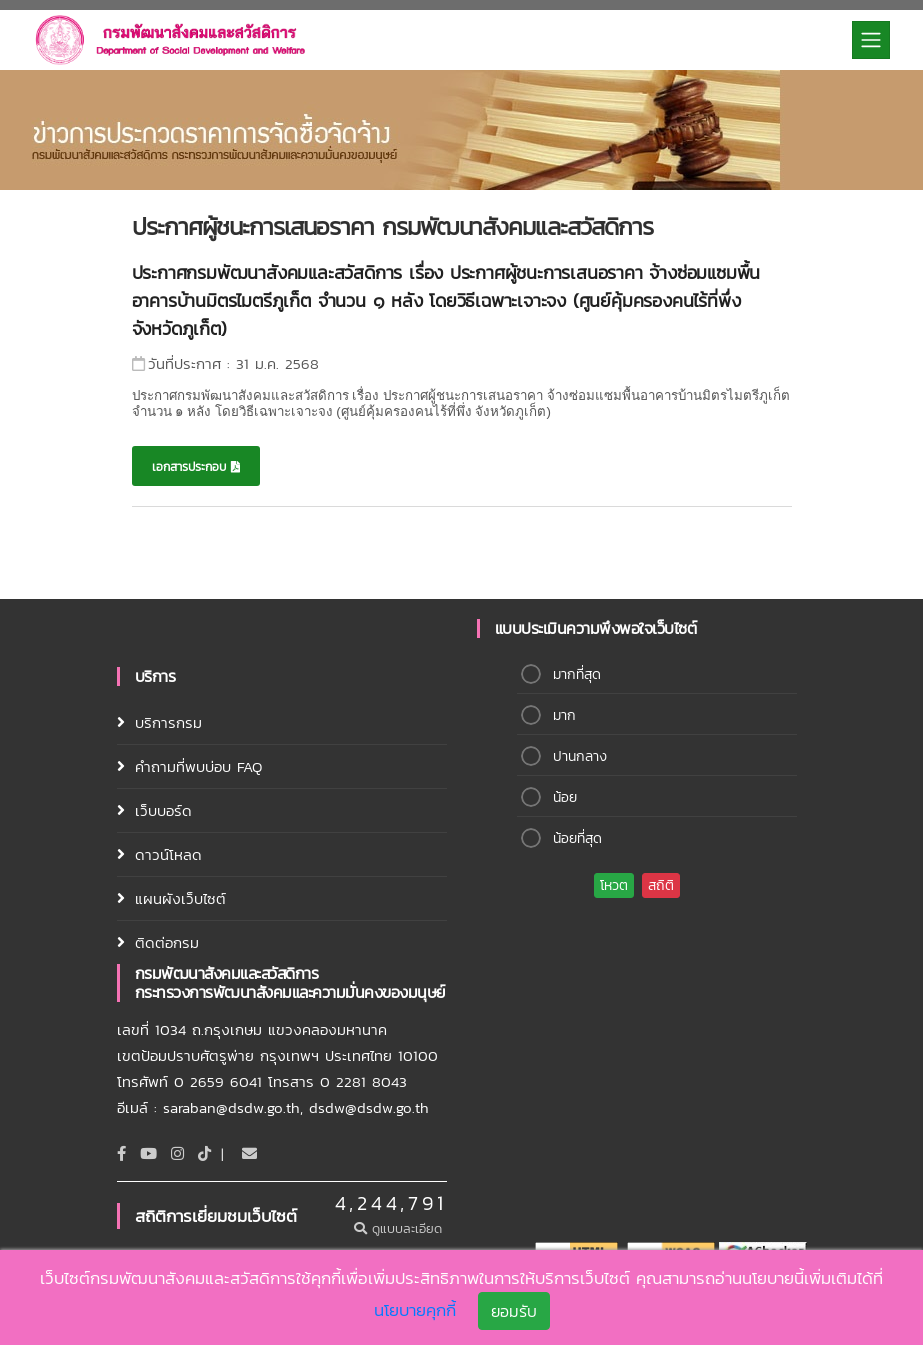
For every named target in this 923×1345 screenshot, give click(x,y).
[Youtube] (148, 1153)
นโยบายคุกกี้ (415, 1311)
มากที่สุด (577, 674)
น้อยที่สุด (577, 838)
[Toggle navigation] (871, 40)
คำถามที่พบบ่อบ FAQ (198, 766)
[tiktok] (204, 1153)
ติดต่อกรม (167, 942)
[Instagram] (177, 1153)
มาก (564, 715)
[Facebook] (121, 1153)
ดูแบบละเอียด (400, 1228)
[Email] (249, 1153)
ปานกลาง (580, 756)
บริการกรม (168, 722)
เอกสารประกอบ (196, 467)
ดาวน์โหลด (168, 854)
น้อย (565, 797)
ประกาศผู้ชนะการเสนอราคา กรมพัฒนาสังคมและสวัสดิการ (392, 226)
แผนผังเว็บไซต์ (180, 898)
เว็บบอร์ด (163, 810)
